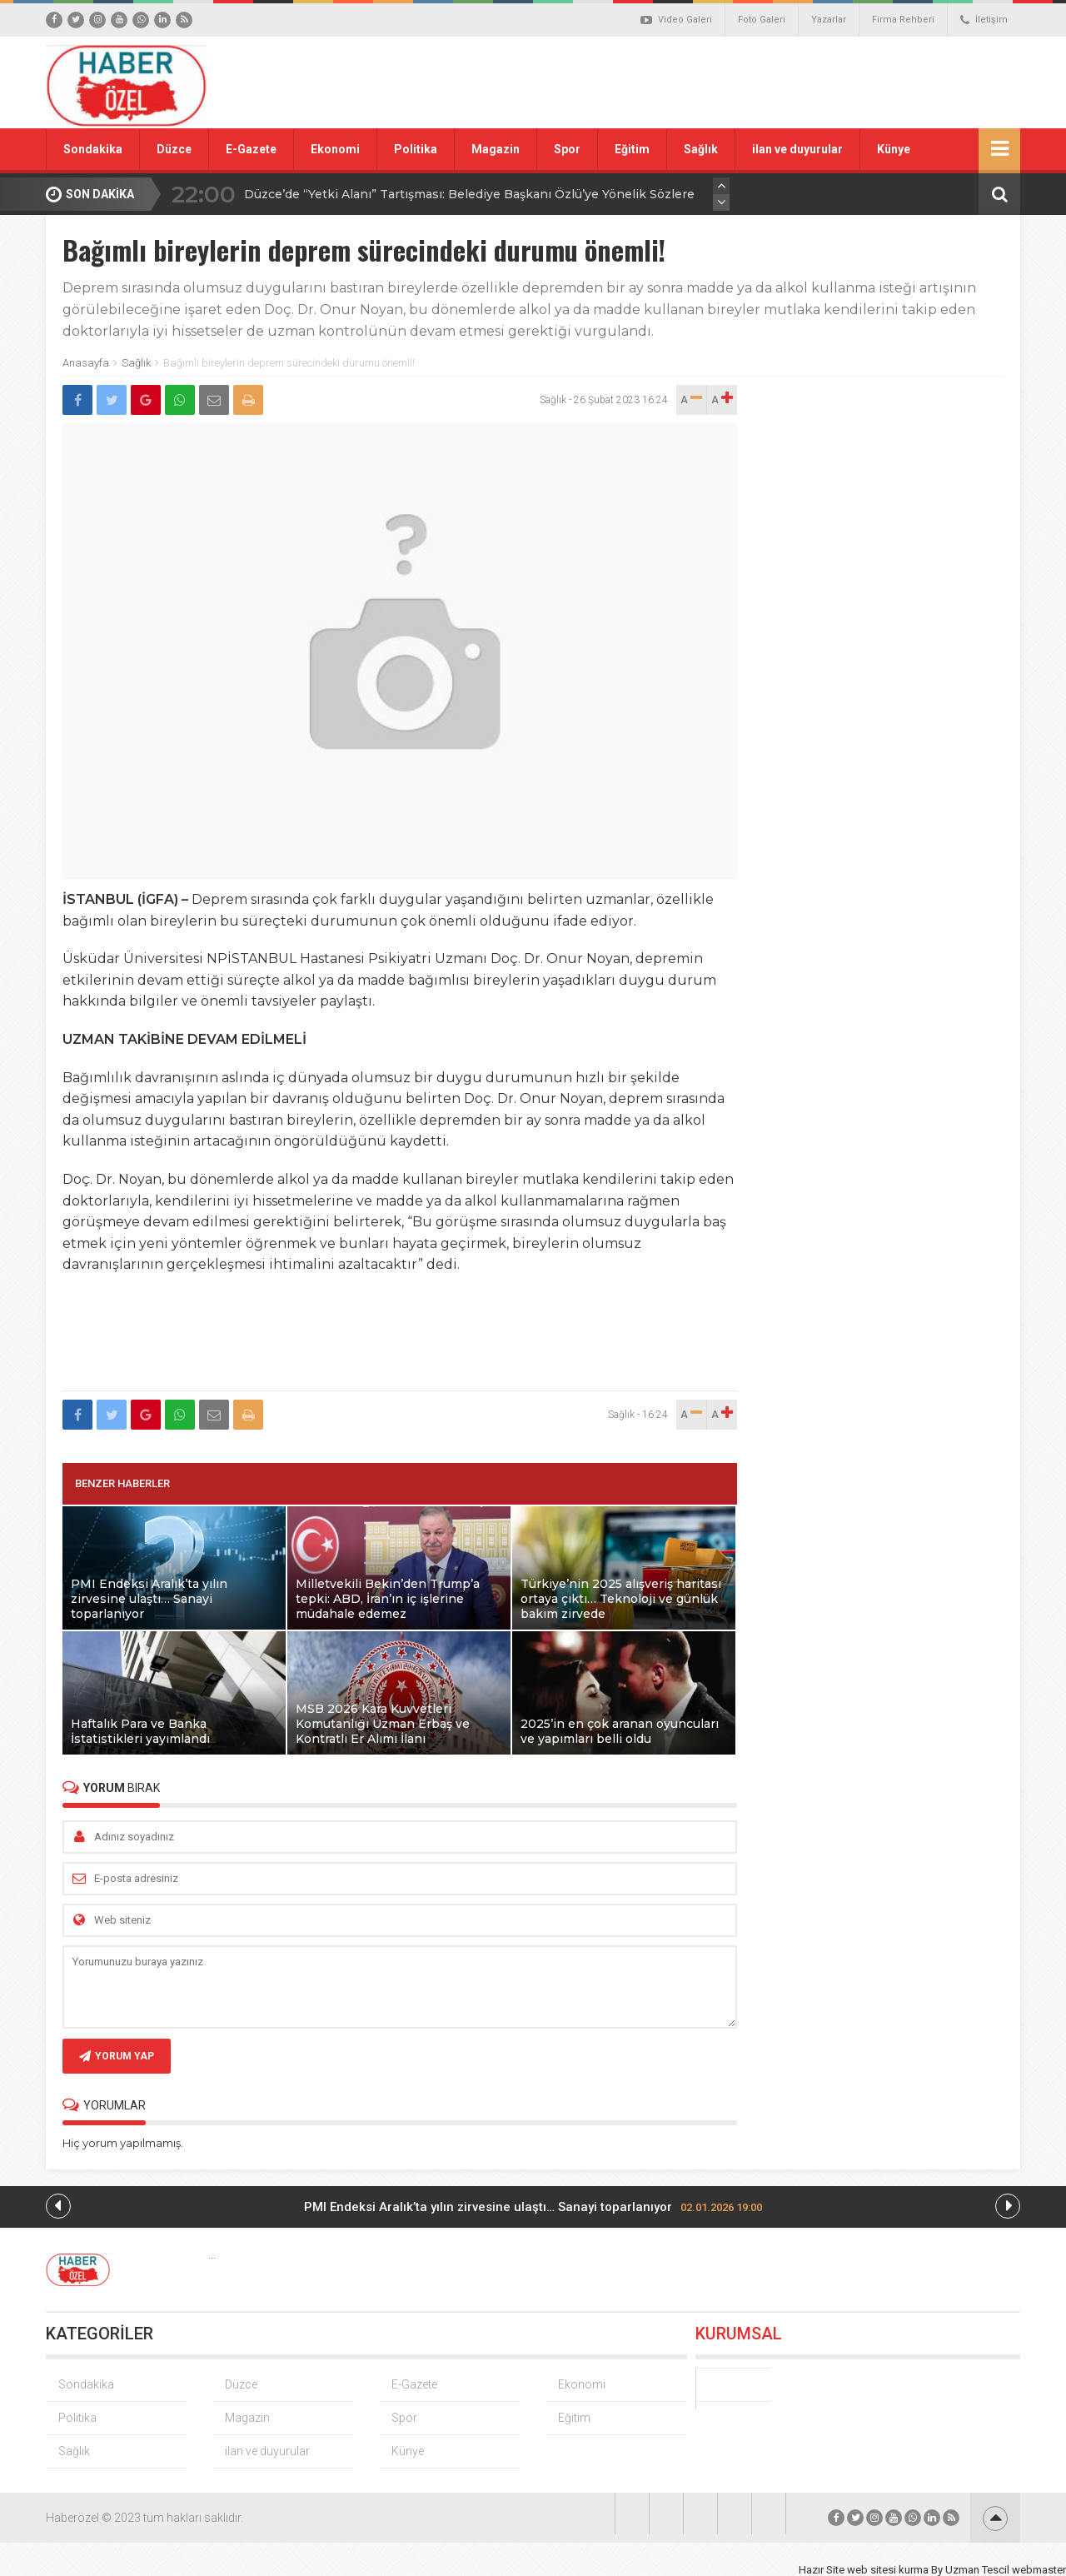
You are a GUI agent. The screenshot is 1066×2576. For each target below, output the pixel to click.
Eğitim (632, 149)
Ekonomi (335, 149)
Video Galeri (676, 20)
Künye (893, 149)
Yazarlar (828, 19)
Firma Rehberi (903, 19)
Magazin (495, 149)
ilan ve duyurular (797, 149)
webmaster (1039, 2570)
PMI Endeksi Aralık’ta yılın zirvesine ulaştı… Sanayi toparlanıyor (533, 2206)
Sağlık (701, 149)
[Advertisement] (720, 82)
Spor (567, 149)
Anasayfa (85, 363)
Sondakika (92, 149)
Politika (415, 149)
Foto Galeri (761, 19)
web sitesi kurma (888, 2570)
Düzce (174, 149)
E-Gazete (251, 149)
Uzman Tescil (977, 2570)
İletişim (984, 20)
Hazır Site (821, 2570)
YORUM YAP (116, 2056)
